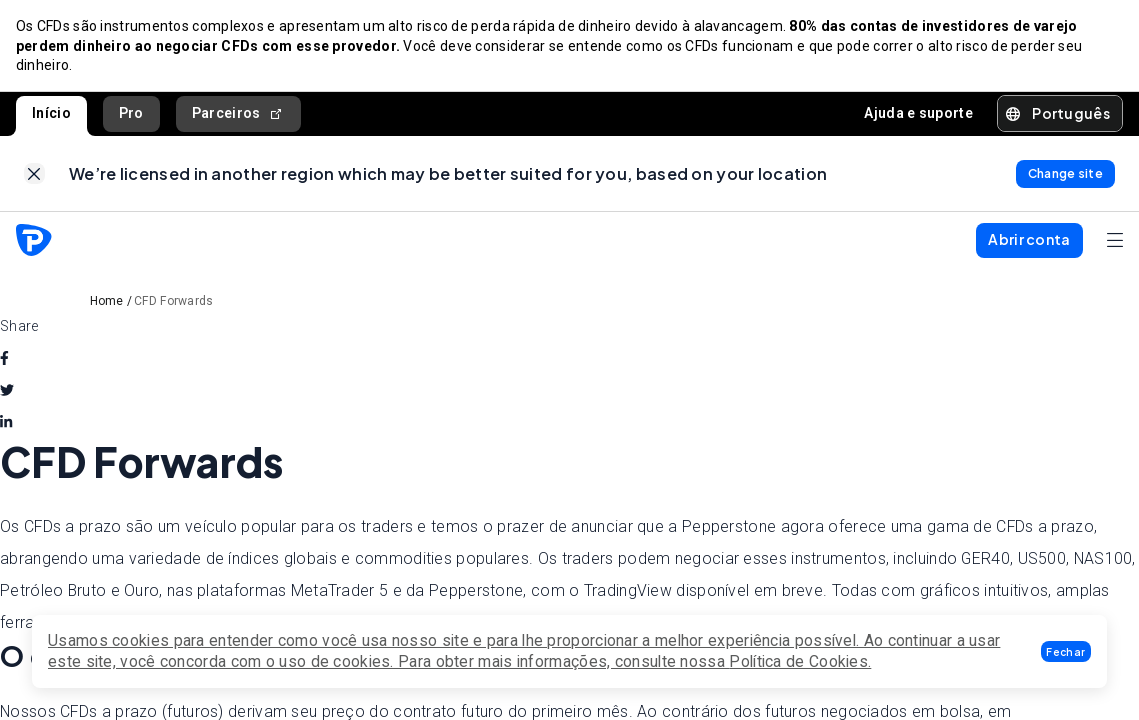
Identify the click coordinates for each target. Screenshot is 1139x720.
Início (51, 113)
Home (107, 302)
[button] (1066, 651)
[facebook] (4, 359)
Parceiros (238, 113)
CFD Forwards (174, 302)
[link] (34, 174)
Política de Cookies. (800, 661)
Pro (131, 113)
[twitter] (7, 391)
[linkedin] (6, 423)
